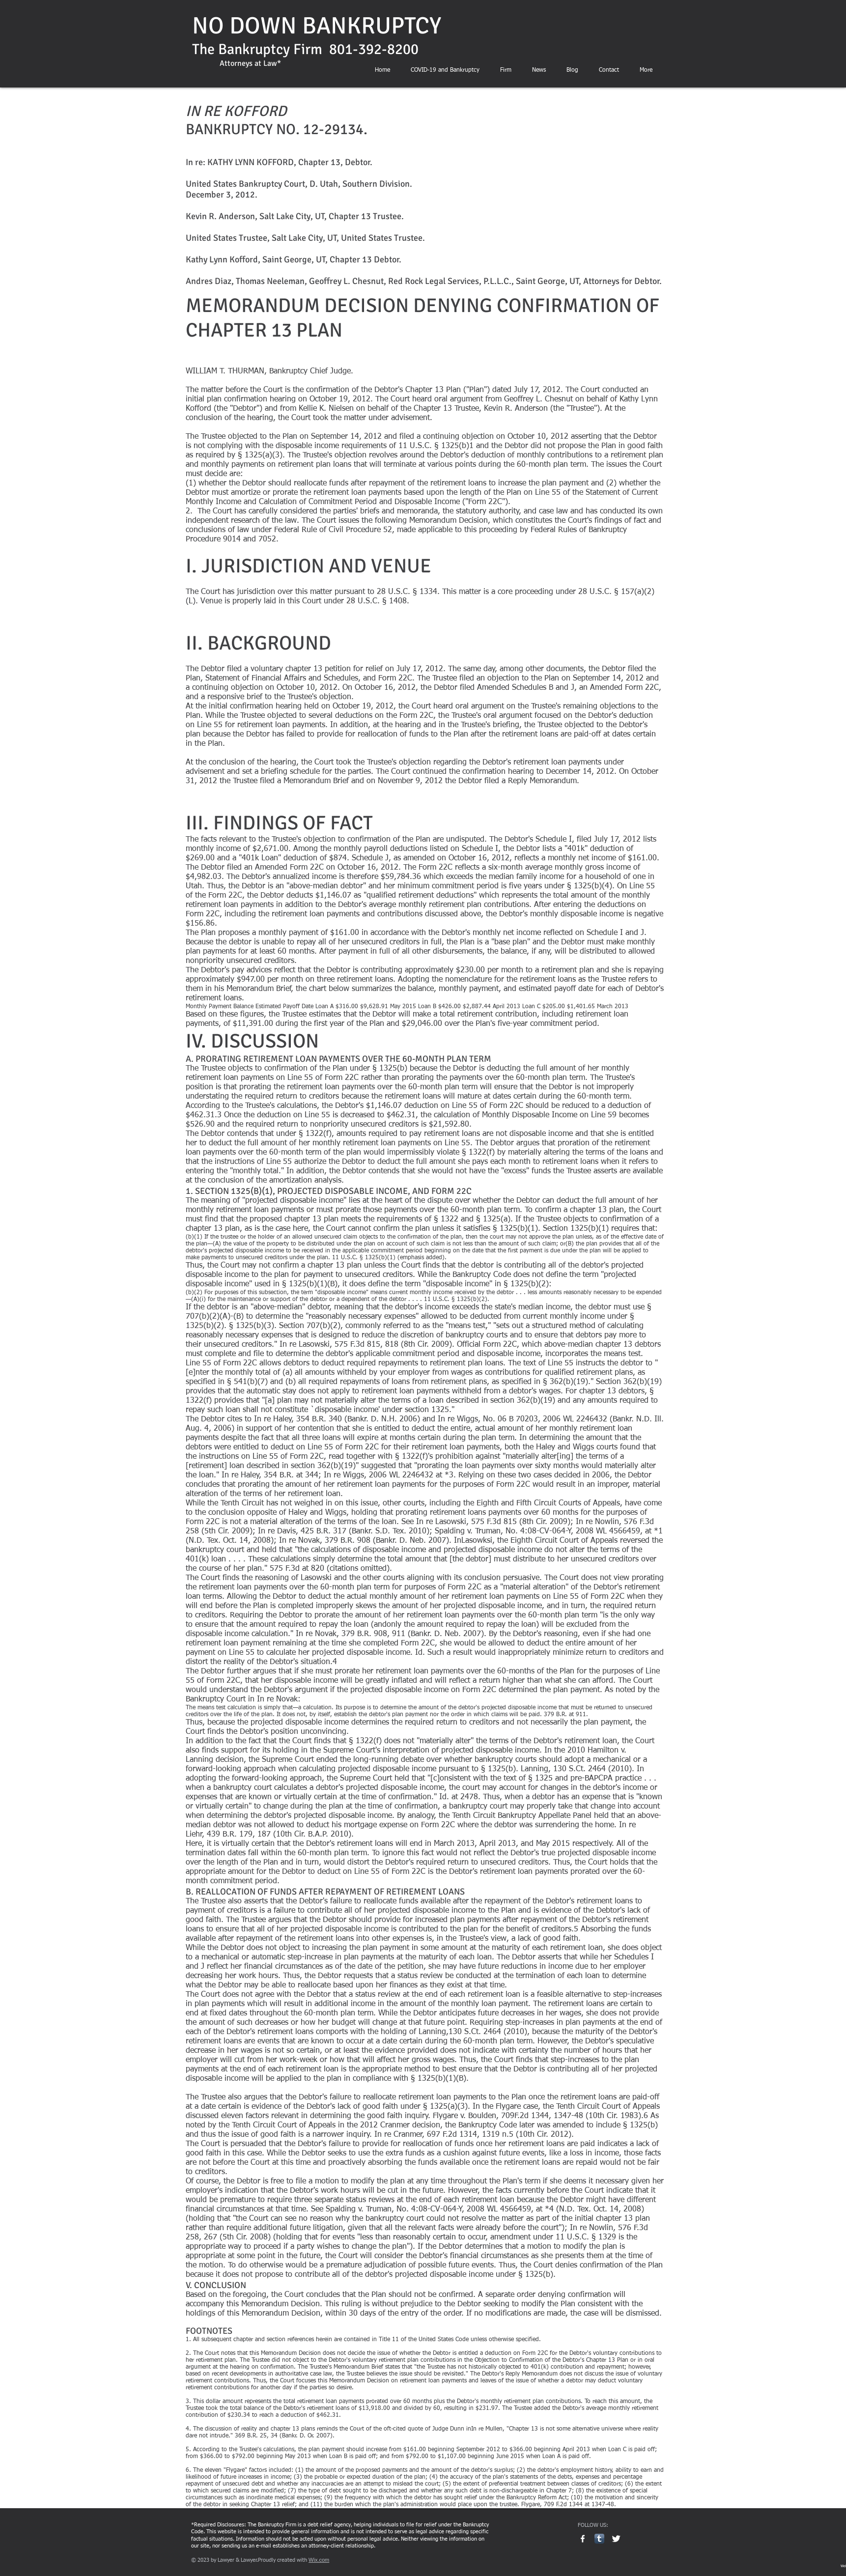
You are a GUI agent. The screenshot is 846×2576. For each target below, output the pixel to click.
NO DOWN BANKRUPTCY (316, 25)
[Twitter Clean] (616, 2539)
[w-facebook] (583, 2539)
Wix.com (319, 2560)
